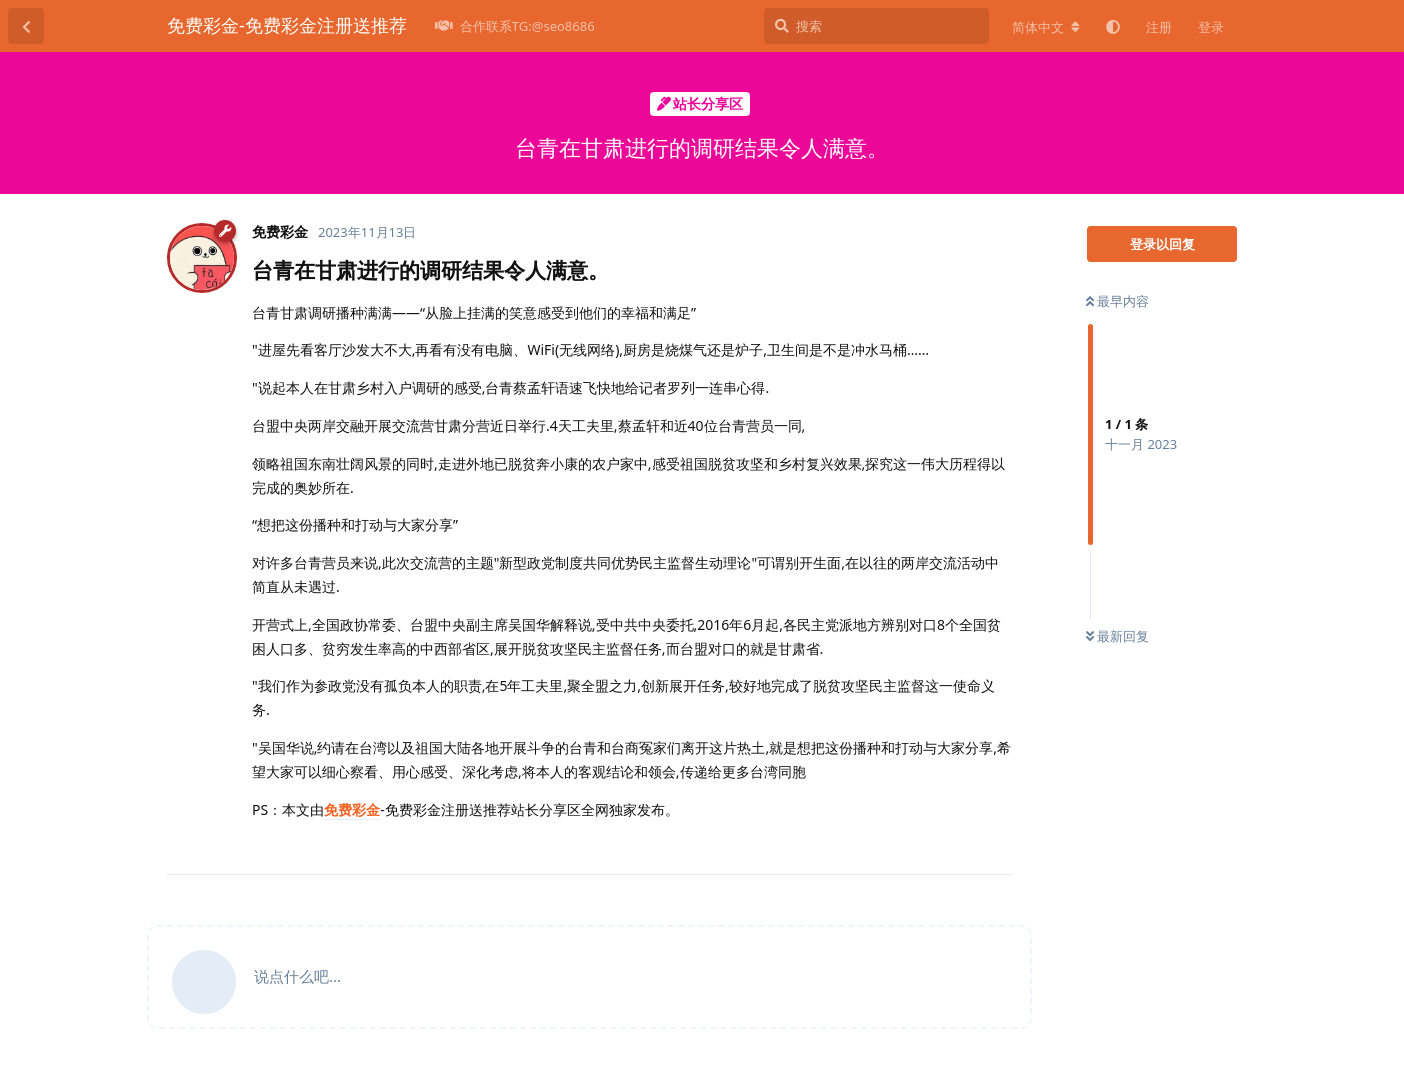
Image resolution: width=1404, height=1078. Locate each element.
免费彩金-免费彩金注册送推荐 (287, 25)
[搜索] (876, 26)
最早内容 (1117, 301)
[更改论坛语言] (1046, 27)
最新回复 (1117, 636)
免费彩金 (352, 809)
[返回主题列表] (26, 26)
